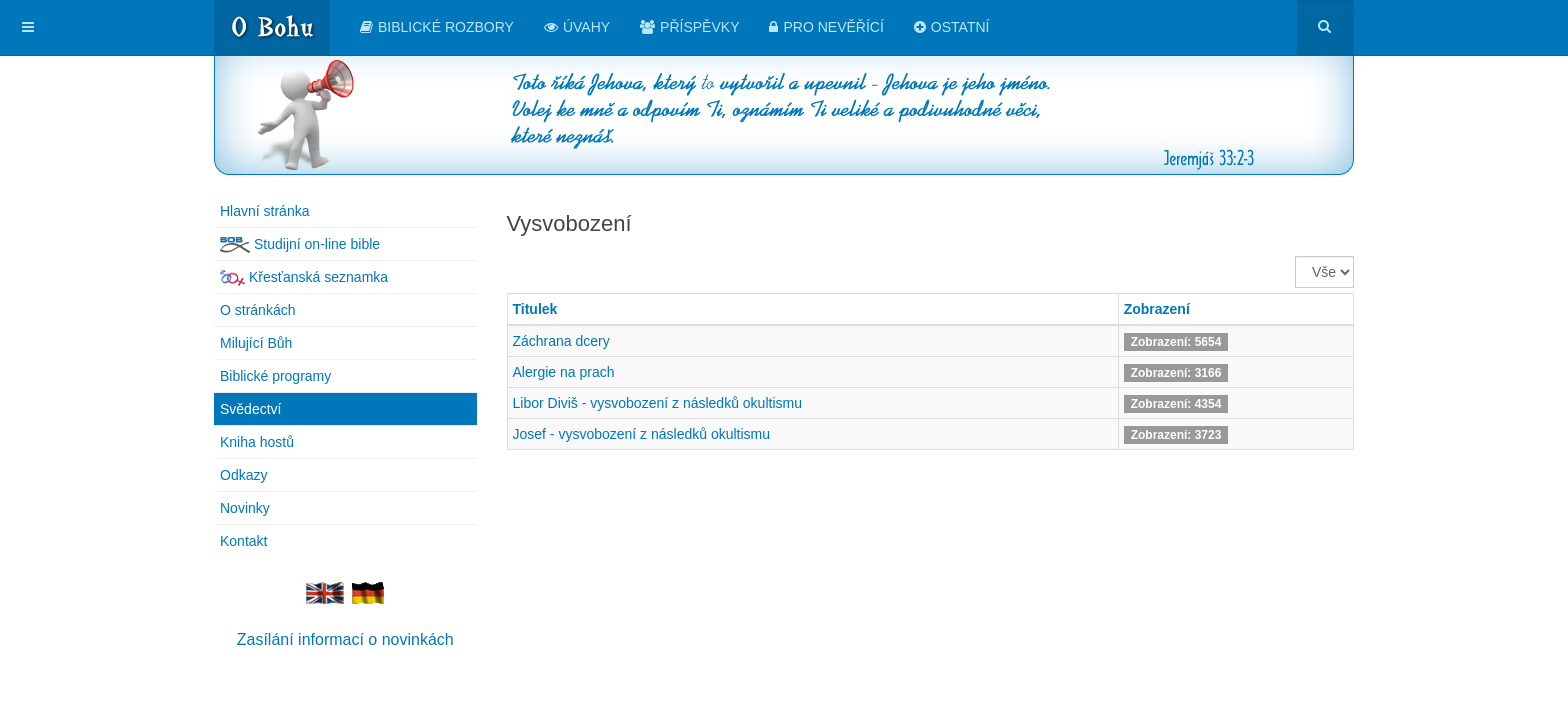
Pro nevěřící (826, 27)
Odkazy (243, 475)
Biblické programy (275, 376)
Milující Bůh (256, 343)
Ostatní (952, 27)
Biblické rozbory (437, 27)
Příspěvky (689, 27)
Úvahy (577, 27)
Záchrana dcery (561, 341)
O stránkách (257, 310)
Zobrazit (1295, 256)
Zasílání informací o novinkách (345, 639)
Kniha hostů (257, 442)
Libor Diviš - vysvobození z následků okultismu (657, 403)
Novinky (245, 508)
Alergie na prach (564, 372)
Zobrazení (1157, 309)
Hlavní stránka (264, 211)
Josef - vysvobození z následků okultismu (642, 434)
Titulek (535, 309)
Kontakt (243, 541)
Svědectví (250, 409)
